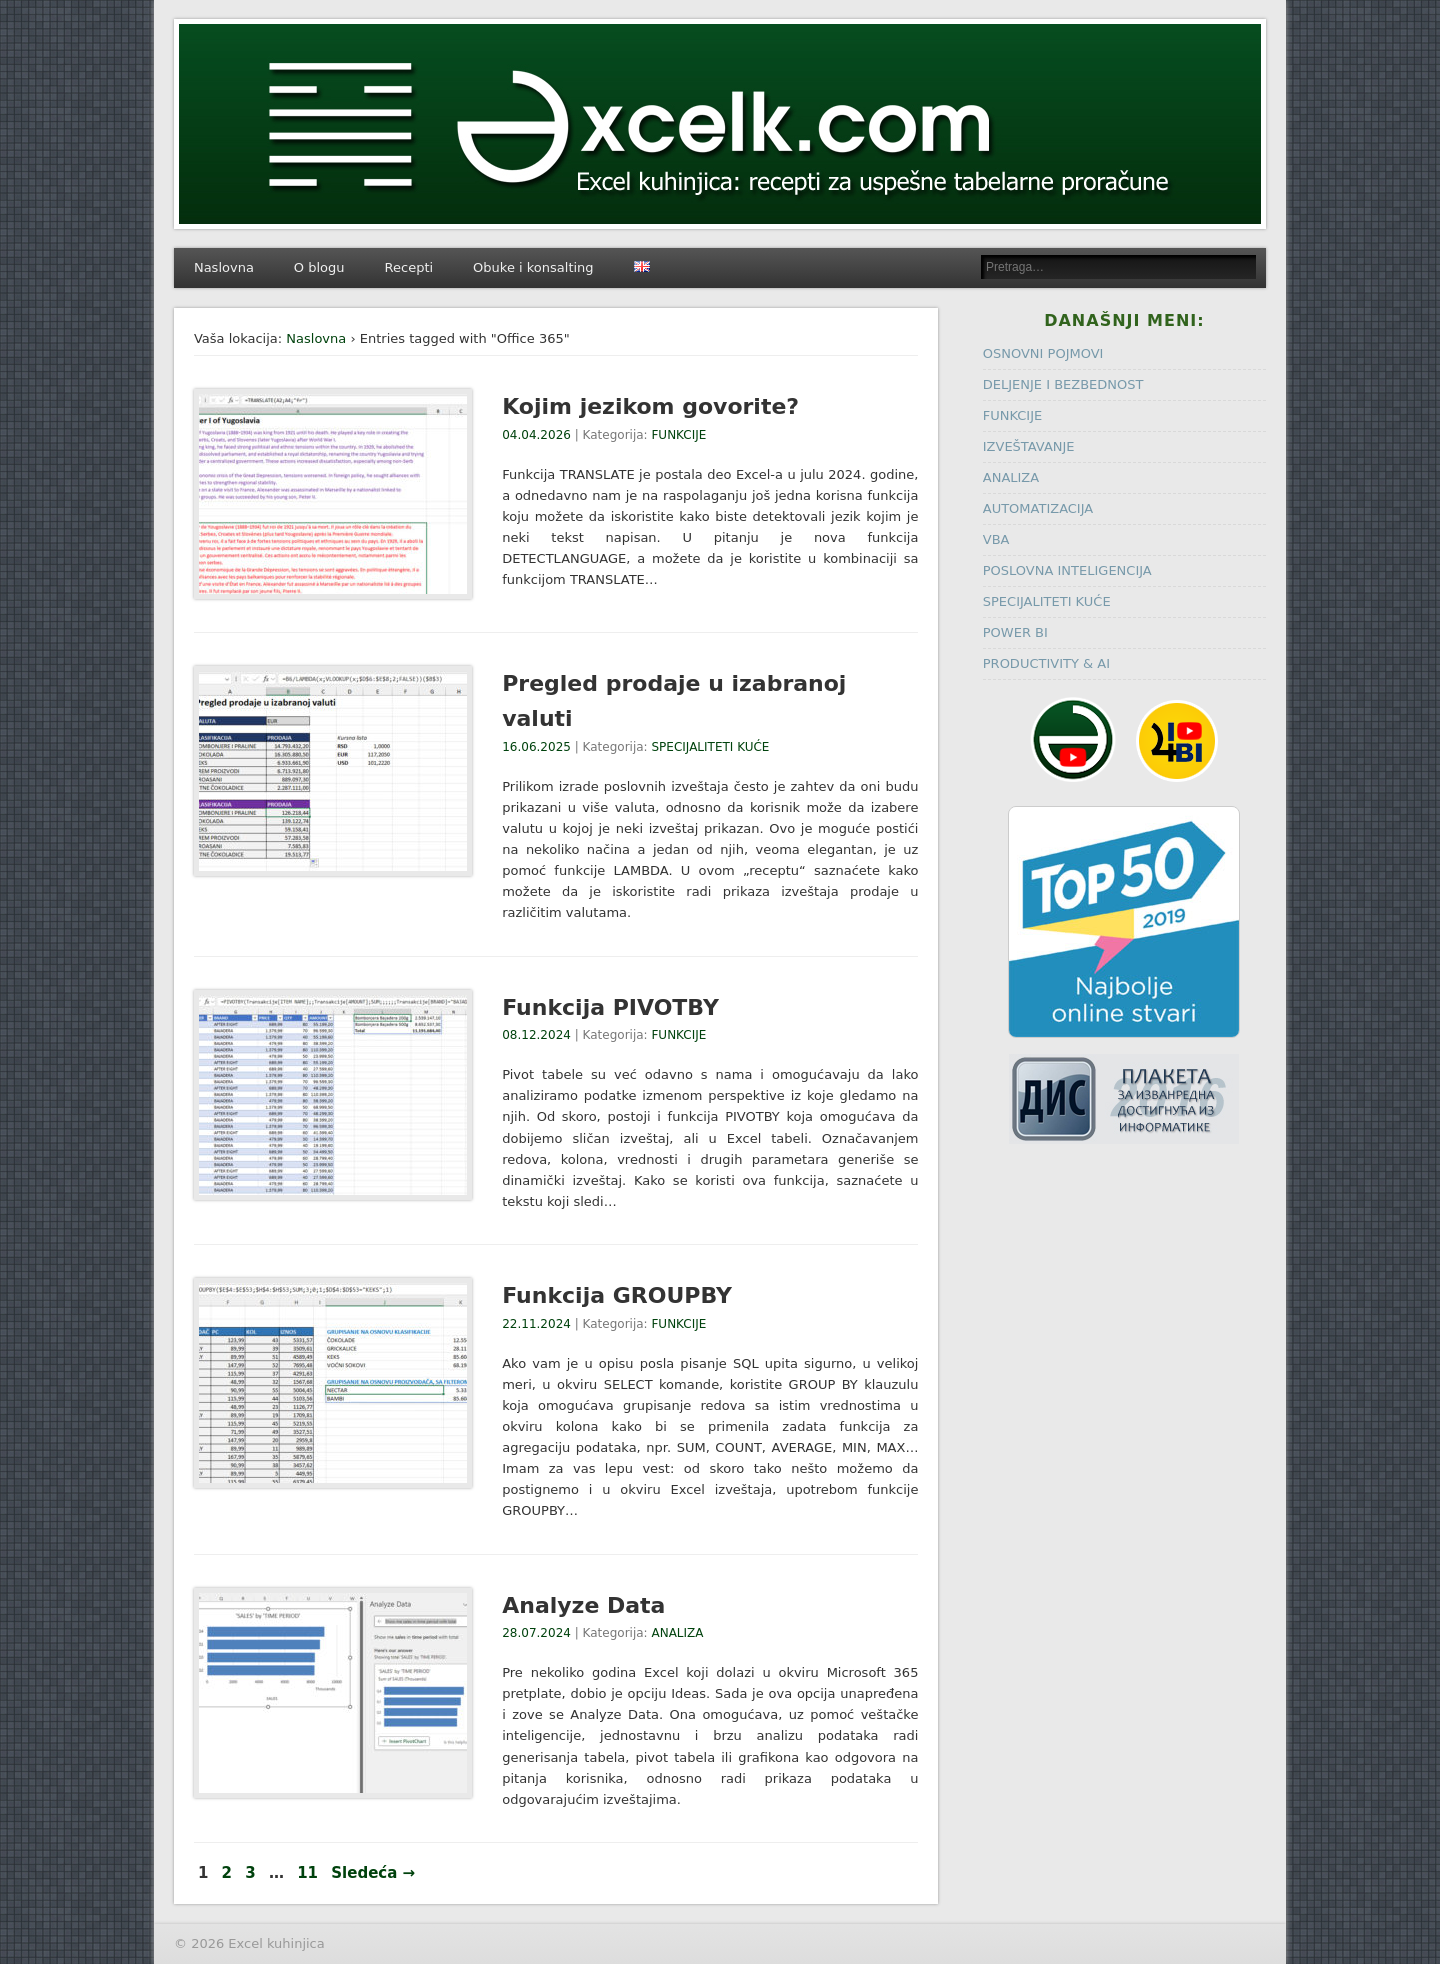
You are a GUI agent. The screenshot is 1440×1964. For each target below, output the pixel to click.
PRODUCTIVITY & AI (1046, 663)
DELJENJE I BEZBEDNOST (1063, 384)
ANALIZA (677, 1633)
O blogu (319, 267)
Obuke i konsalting (533, 267)
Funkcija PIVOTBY (610, 1007)
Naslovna (224, 267)
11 (307, 1873)
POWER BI (1015, 632)
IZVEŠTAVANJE (1029, 446)
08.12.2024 (536, 1035)
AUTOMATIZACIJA (1038, 508)
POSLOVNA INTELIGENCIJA (1067, 570)
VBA (996, 539)
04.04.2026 (536, 435)
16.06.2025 (536, 747)
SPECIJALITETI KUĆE (710, 747)
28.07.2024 (536, 1633)
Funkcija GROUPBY (617, 1295)
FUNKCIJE (678, 435)
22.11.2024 (536, 1324)
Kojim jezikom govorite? (650, 406)
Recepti (409, 267)
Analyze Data (583, 1605)
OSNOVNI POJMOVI (1043, 353)
